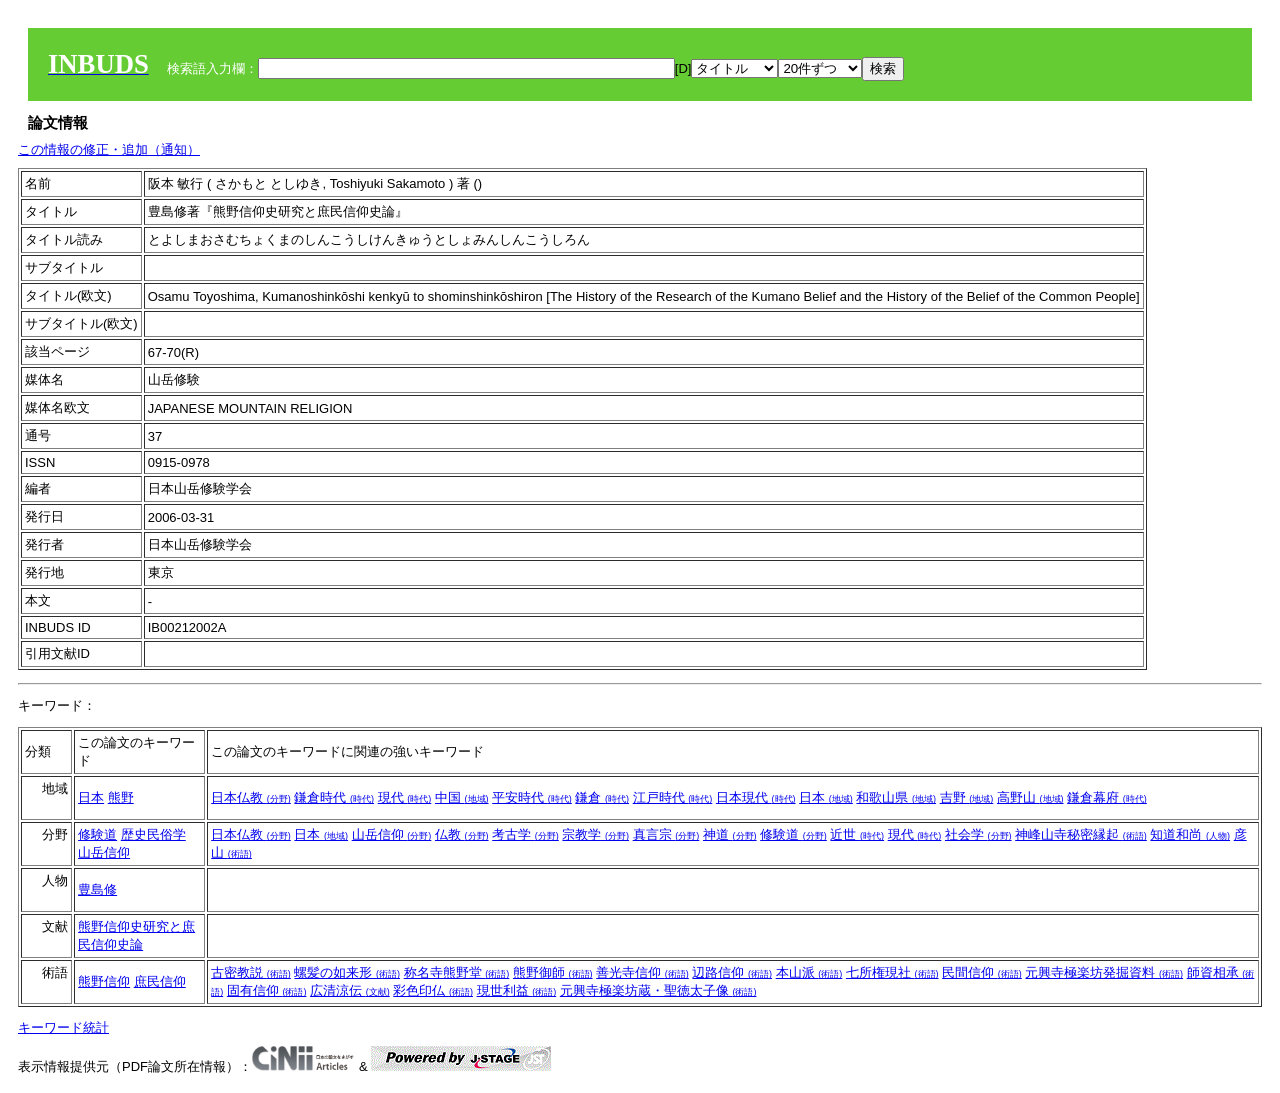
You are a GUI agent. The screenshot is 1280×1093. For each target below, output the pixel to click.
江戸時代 (673, 797)
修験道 (97, 834)
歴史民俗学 (153, 834)
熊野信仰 (104, 981)
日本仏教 (251, 797)
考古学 (525, 834)
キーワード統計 (63, 1027)
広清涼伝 (350, 990)
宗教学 (595, 834)
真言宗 (666, 834)
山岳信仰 (104, 852)
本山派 (809, 972)
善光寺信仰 (642, 972)
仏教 (462, 834)
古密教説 (251, 972)
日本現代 (756, 797)
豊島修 (97, 889)
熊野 (121, 797)
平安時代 (532, 797)
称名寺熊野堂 (457, 972)
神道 (730, 834)
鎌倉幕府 (1107, 797)
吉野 (967, 797)
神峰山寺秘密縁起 (1081, 834)
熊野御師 (553, 972)
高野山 (1030, 797)
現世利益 (517, 990)
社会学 (978, 834)
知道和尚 (1190, 834)
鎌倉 (602, 797)
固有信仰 (267, 990)
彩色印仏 (433, 990)
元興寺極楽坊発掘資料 (1104, 972)
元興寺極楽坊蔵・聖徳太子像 (658, 990)
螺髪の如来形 (347, 972)
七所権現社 (892, 972)
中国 (462, 797)
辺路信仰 (732, 972)
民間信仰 (982, 972)
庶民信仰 (160, 981)
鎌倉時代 (334, 797)
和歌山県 (896, 797)
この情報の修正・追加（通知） (109, 149)
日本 (91, 797)
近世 (857, 834)
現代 (405, 797)
